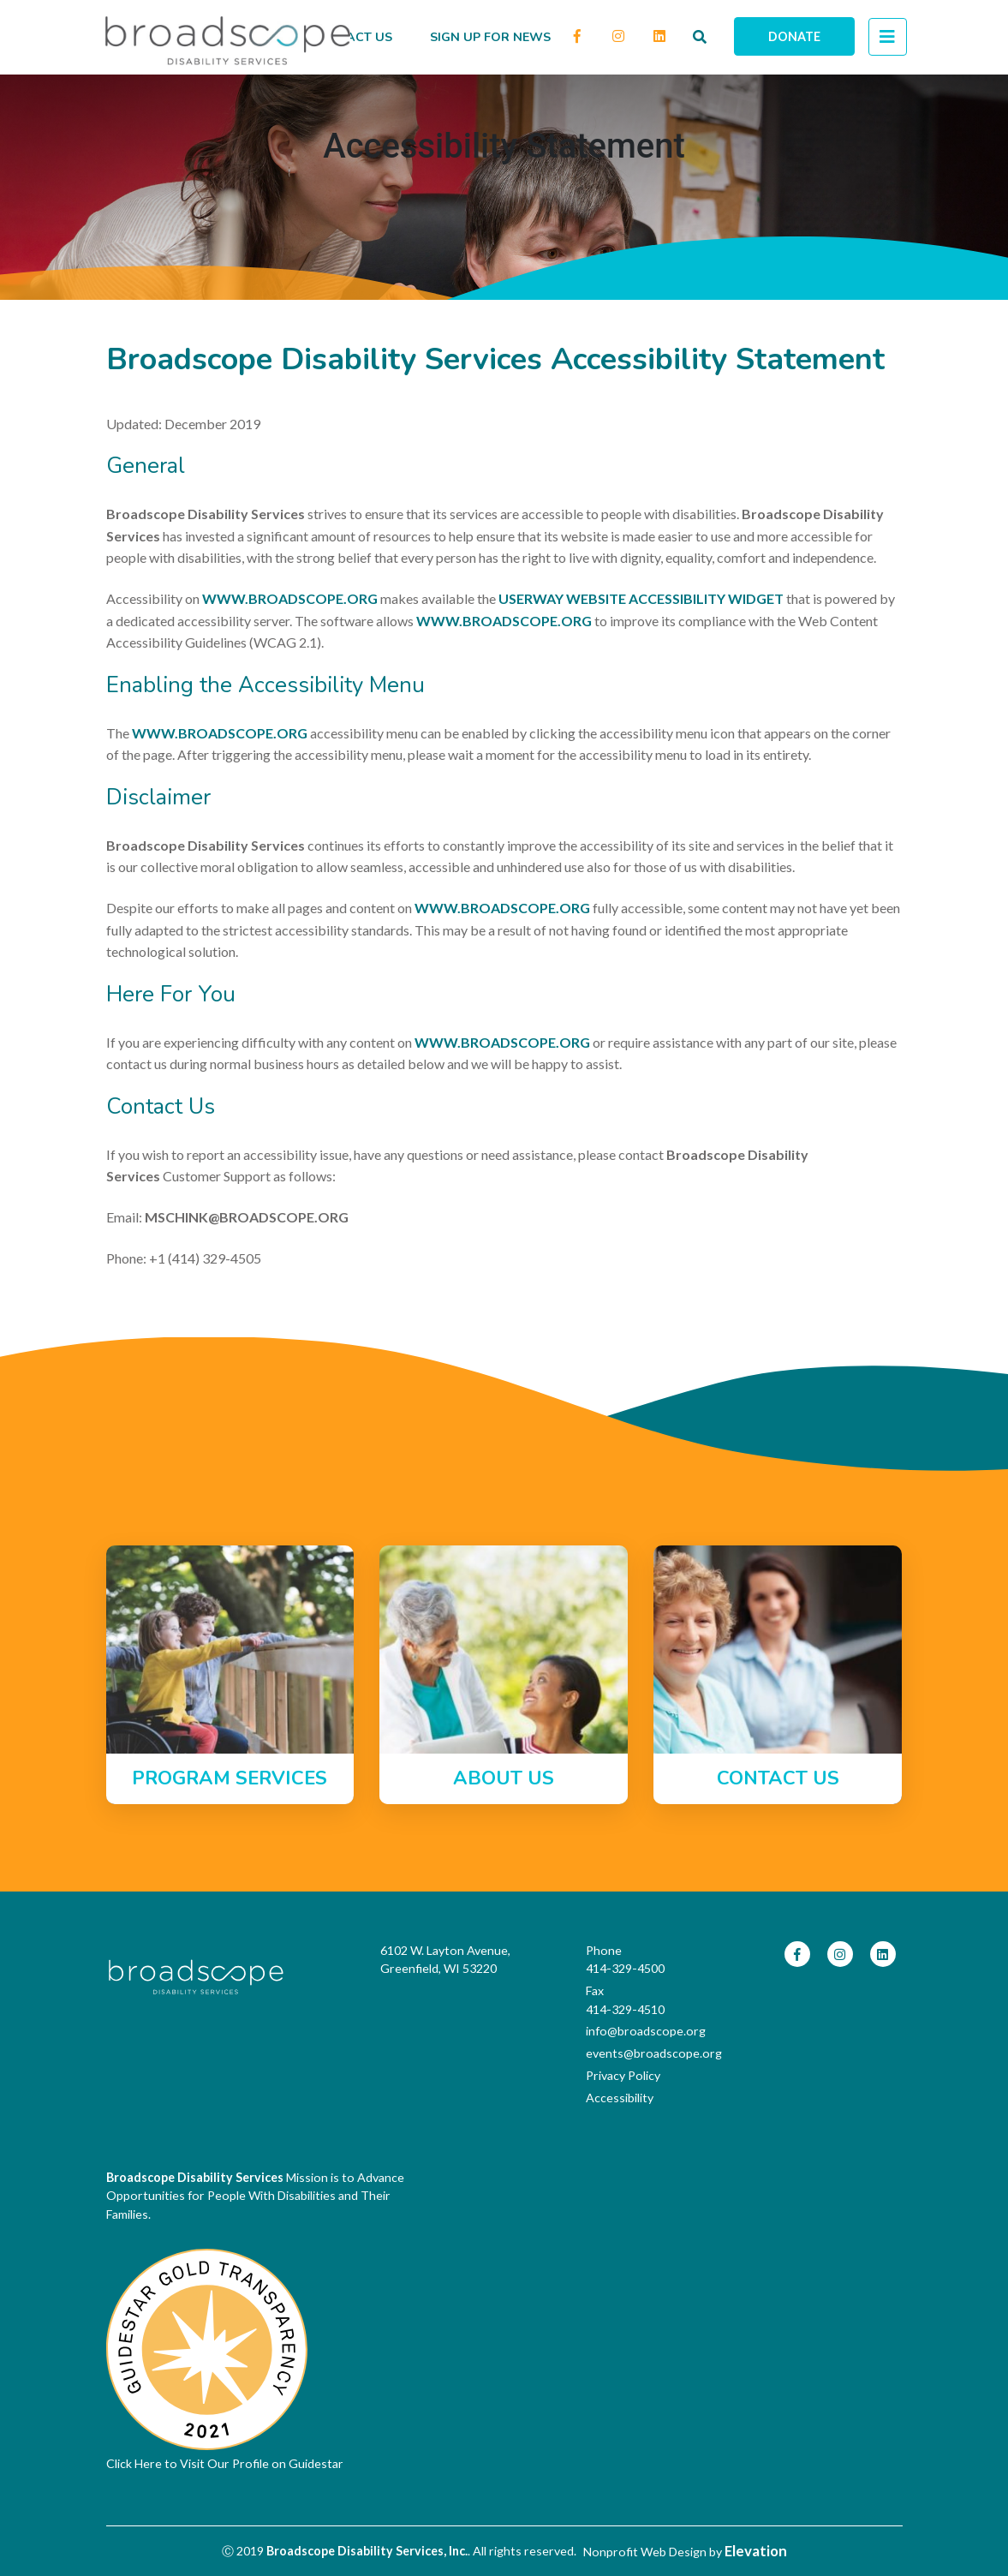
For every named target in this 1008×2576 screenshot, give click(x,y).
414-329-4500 (625, 1968)
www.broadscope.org (290, 598)
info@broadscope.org (641, 2030)
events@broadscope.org (641, 2053)
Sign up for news (490, 37)
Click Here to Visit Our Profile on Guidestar (224, 2463)
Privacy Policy (623, 2075)
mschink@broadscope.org (247, 1217)
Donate (794, 36)
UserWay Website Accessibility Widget (641, 598)
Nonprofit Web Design (645, 2551)
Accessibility (619, 2097)
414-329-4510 (625, 2009)
